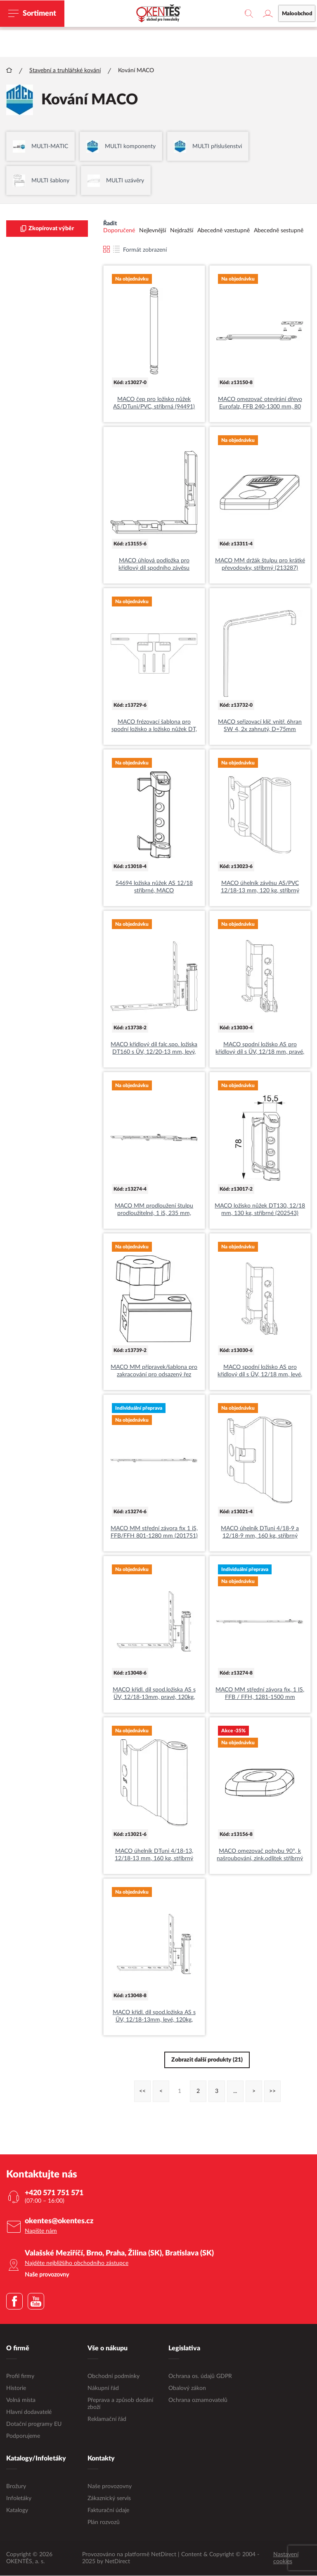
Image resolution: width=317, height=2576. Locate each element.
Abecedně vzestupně (223, 231)
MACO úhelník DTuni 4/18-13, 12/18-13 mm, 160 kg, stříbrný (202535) (154, 1856)
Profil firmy (20, 2377)
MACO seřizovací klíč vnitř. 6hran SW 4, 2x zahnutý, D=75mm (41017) (260, 726)
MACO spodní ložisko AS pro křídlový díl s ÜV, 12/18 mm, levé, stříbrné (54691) (260, 1372)
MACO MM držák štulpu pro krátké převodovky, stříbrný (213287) (260, 564)
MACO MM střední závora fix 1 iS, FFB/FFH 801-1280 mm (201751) (154, 1532)
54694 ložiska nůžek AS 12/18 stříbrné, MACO (154, 887)
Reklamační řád (107, 2420)
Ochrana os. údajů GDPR (200, 2377)
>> (272, 2092)
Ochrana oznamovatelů (197, 2401)
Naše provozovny (110, 2487)
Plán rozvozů (104, 2523)
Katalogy (17, 2511)
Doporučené (119, 231)
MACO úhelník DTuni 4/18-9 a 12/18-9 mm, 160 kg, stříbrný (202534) (260, 1533)
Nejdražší (181, 231)
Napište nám (41, 2231)
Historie (16, 2389)
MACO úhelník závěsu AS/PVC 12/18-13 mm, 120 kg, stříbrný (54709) (260, 888)
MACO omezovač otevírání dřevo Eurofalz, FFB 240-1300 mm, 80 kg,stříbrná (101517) (260, 404)
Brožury (16, 2487)
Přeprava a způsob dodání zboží (120, 2404)
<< (142, 2092)
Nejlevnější (152, 231)
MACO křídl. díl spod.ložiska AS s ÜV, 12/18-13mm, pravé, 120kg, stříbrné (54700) (154, 1694)
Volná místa (20, 2401)
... (235, 2092)
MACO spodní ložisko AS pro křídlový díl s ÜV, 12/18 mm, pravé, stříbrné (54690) (259, 1049)
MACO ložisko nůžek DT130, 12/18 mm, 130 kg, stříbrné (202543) (260, 1210)
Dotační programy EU (34, 2424)
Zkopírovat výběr (47, 229)
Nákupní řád (103, 2389)
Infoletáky (18, 2499)
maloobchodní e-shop (212, 22)
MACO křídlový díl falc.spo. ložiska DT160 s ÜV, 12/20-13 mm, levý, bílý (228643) (154, 1049)
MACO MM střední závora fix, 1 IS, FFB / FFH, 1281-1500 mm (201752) (259, 1694)
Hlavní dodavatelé (29, 2413)
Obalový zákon (187, 2389)
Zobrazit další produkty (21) (207, 2060)
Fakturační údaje (108, 2511)
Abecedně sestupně (278, 231)
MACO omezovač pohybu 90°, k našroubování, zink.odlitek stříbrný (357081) (260, 1856)
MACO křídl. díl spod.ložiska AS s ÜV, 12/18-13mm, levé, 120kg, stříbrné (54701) (154, 2017)
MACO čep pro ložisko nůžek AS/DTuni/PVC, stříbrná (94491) (154, 403)
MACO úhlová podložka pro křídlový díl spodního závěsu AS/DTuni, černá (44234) (153, 565)
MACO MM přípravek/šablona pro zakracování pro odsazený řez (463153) (154, 1372)
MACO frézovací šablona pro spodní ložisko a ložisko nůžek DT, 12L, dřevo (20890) (154, 726)
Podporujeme (23, 2436)
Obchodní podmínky (114, 2377)
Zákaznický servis (109, 2499)
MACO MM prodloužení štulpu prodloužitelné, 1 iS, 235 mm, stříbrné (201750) (154, 1210)
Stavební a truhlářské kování (65, 71)
